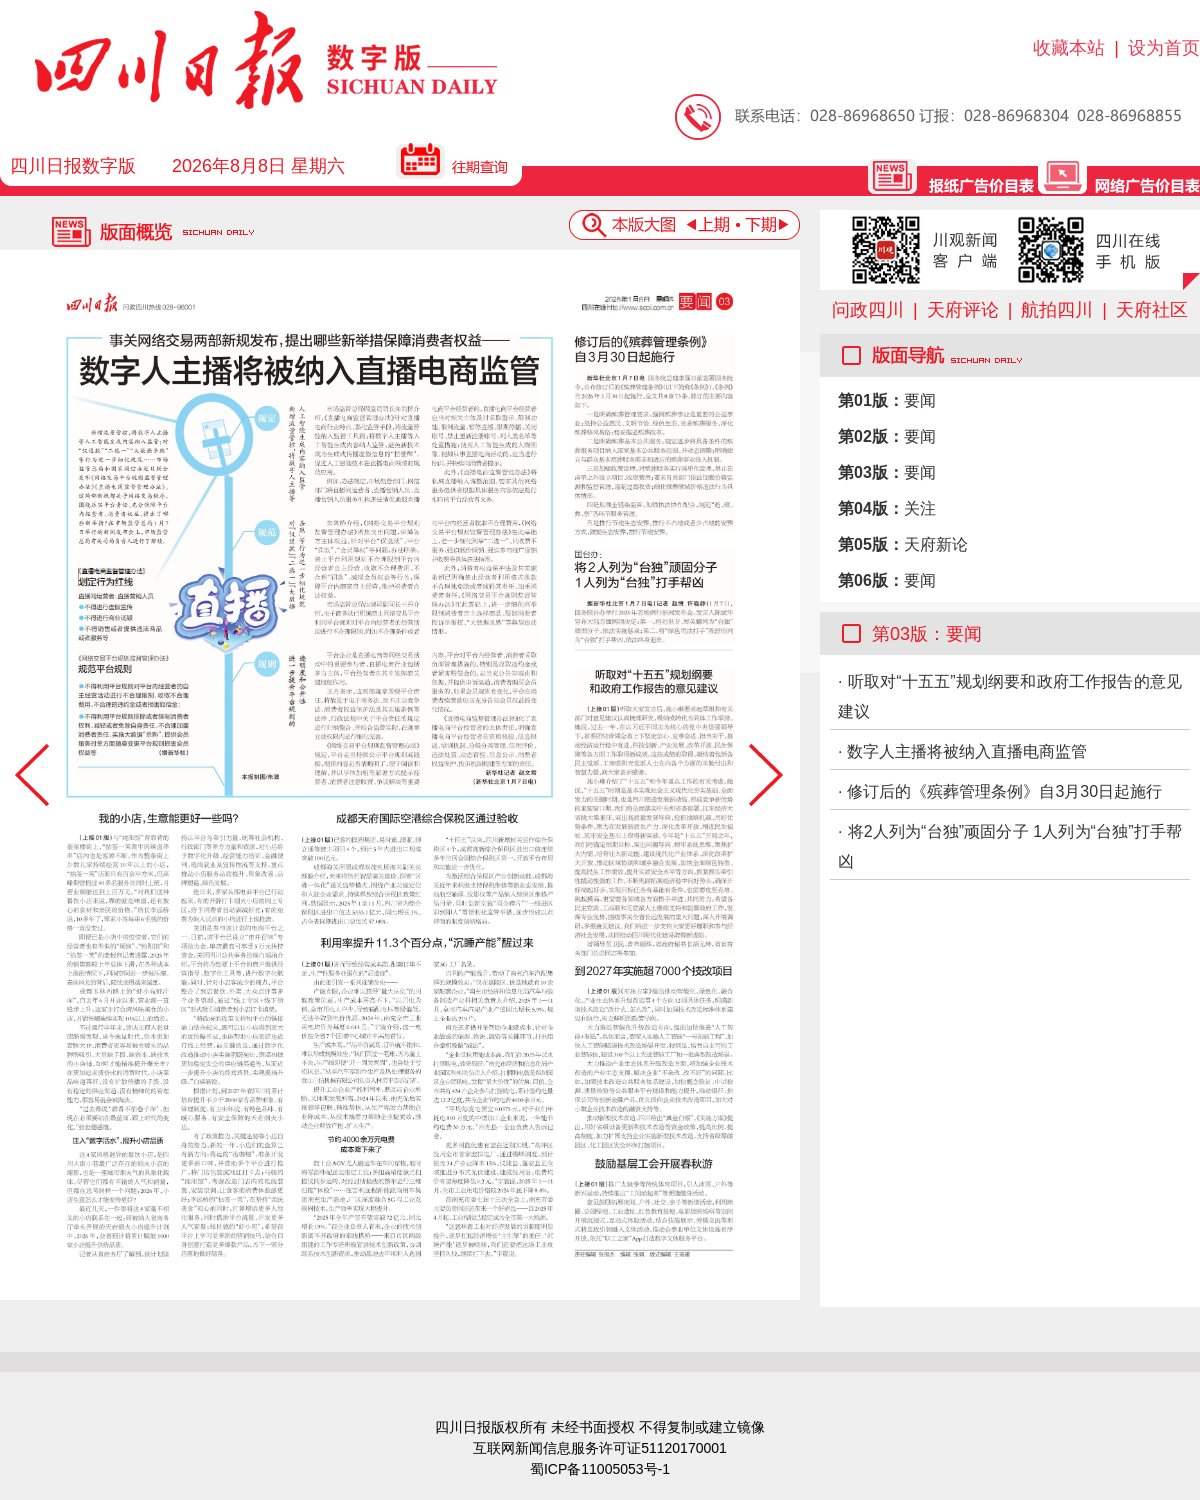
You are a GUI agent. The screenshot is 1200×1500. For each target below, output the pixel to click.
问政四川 (868, 310)
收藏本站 (1069, 48)
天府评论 (963, 310)
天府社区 (1152, 310)
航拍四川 (1057, 310)
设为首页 (1164, 48)
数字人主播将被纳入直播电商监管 (967, 751)
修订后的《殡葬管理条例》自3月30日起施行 (1004, 791)
